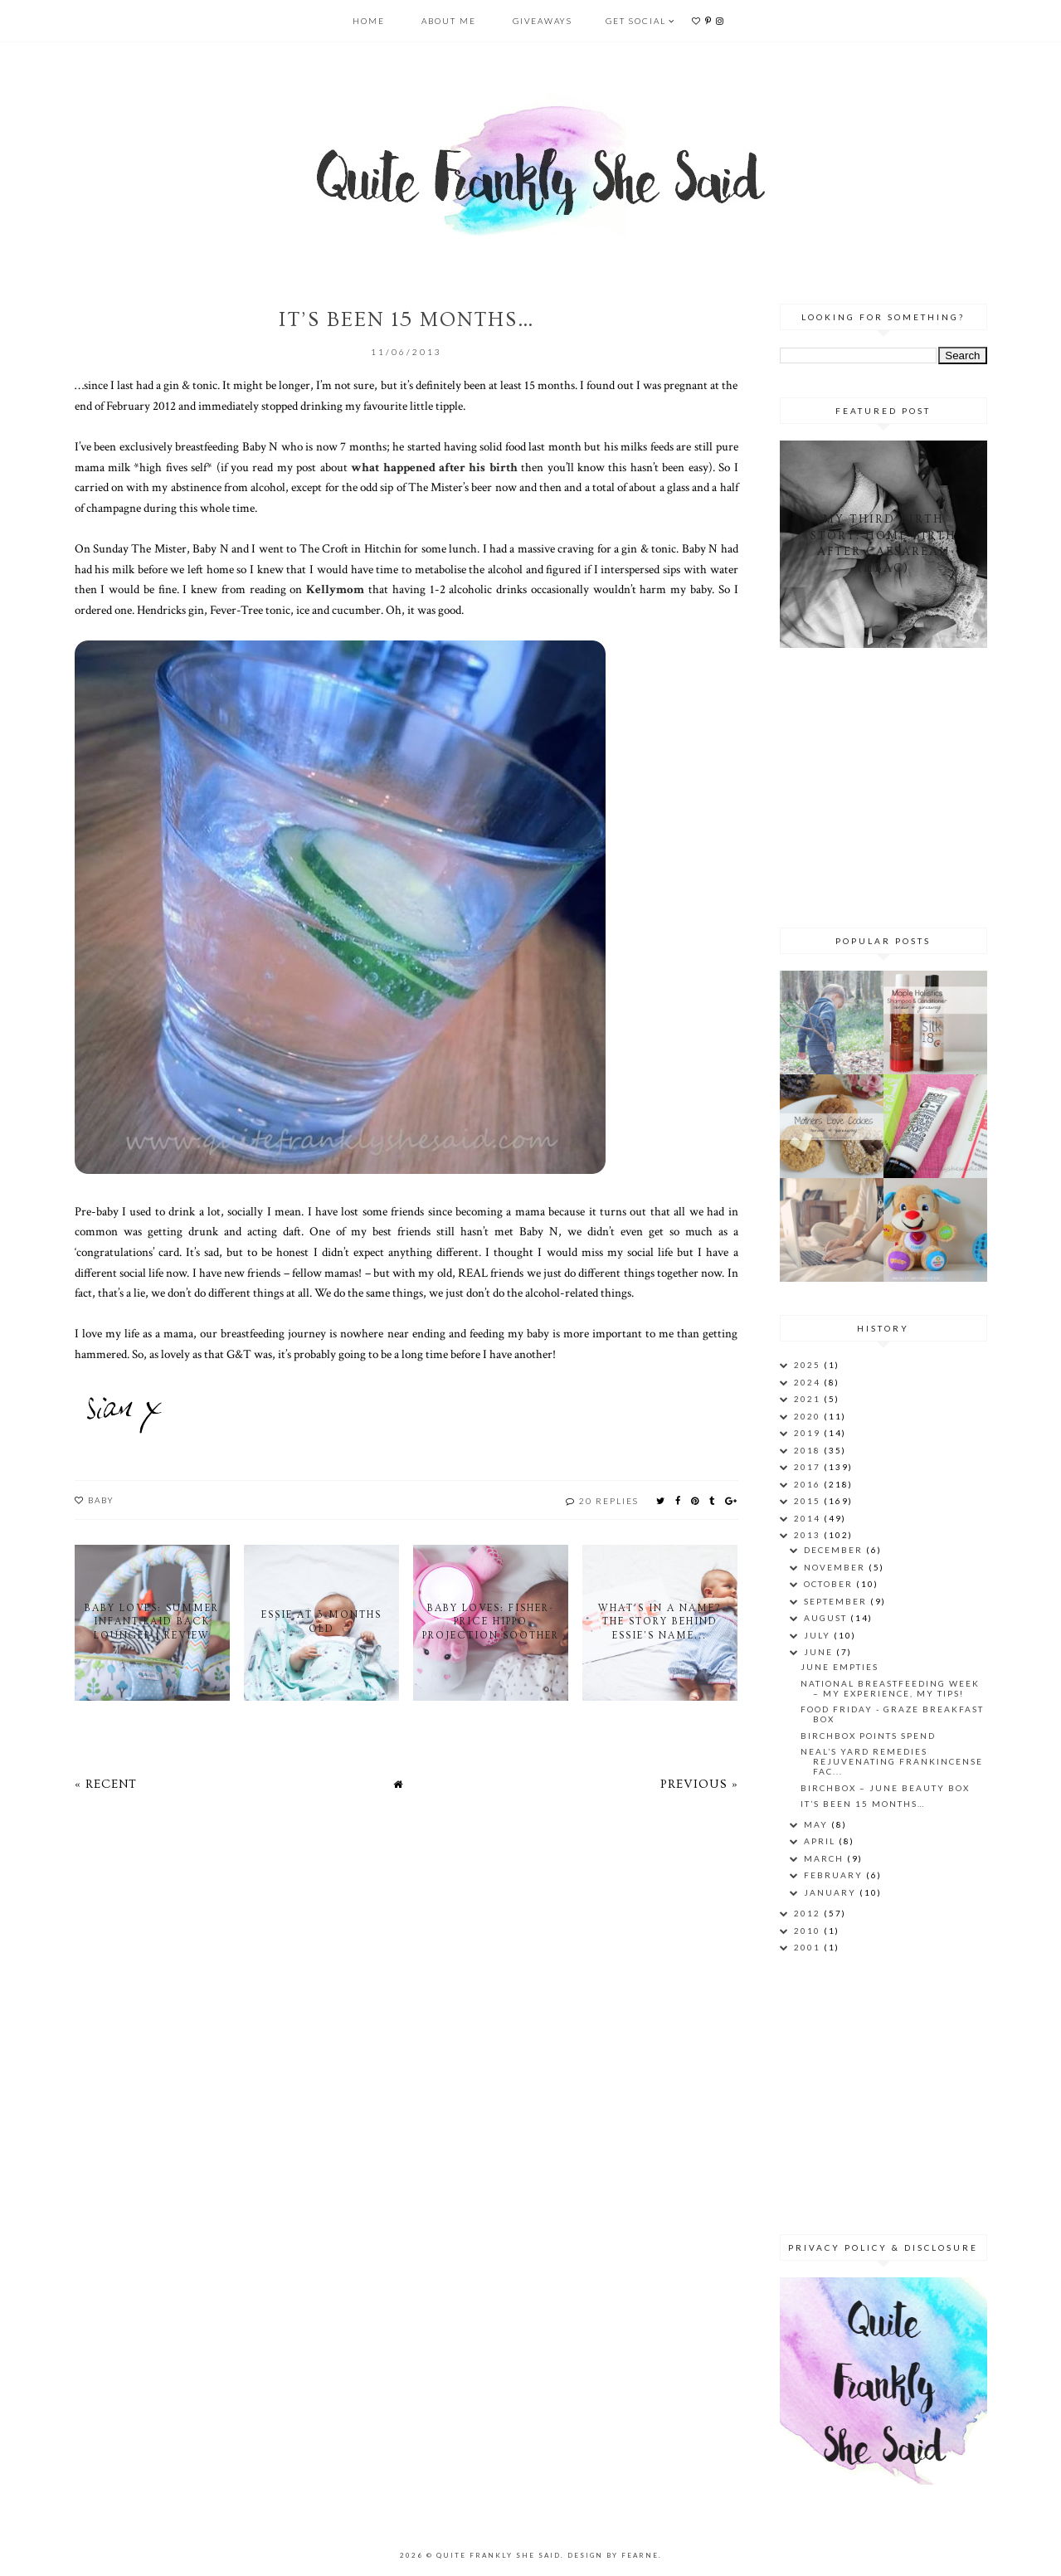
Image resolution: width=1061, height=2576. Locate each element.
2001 (809, 1947)
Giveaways (542, 21)
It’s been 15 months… (863, 1804)
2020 (809, 1416)
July (819, 1635)
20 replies (609, 1501)
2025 (809, 1365)
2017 (809, 1467)
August (827, 1618)
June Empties (839, 1667)
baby (101, 1500)
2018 (809, 1450)
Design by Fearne (613, 2555)
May (817, 1824)
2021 (809, 1399)
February (835, 1875)
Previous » (699, 1784)
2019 (809, 1433)
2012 (809, 1913)
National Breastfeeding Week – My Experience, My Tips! (890, 1688)
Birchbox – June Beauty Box (885, 1788)
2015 (809, 1501)
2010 (809, 1931)
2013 (809, 1535)
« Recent (106, 1784)
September (837, 1601)
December (835, 1550)
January (831, 1892)
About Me (448, 21)
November (836, 1567)
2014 (809, 1518)
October (830, 1584)
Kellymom (335, 589)
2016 (809, 1484)
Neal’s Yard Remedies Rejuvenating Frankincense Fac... (892, 1761)
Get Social (636, 21)
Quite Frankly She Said (498, 2555)
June (820, 1652)
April (821, 1841)
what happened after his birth (434, 467)
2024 (809, 1382)
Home (369, 21)
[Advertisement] (883, 785)
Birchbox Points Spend (868, 1736)
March (825, 1858)
